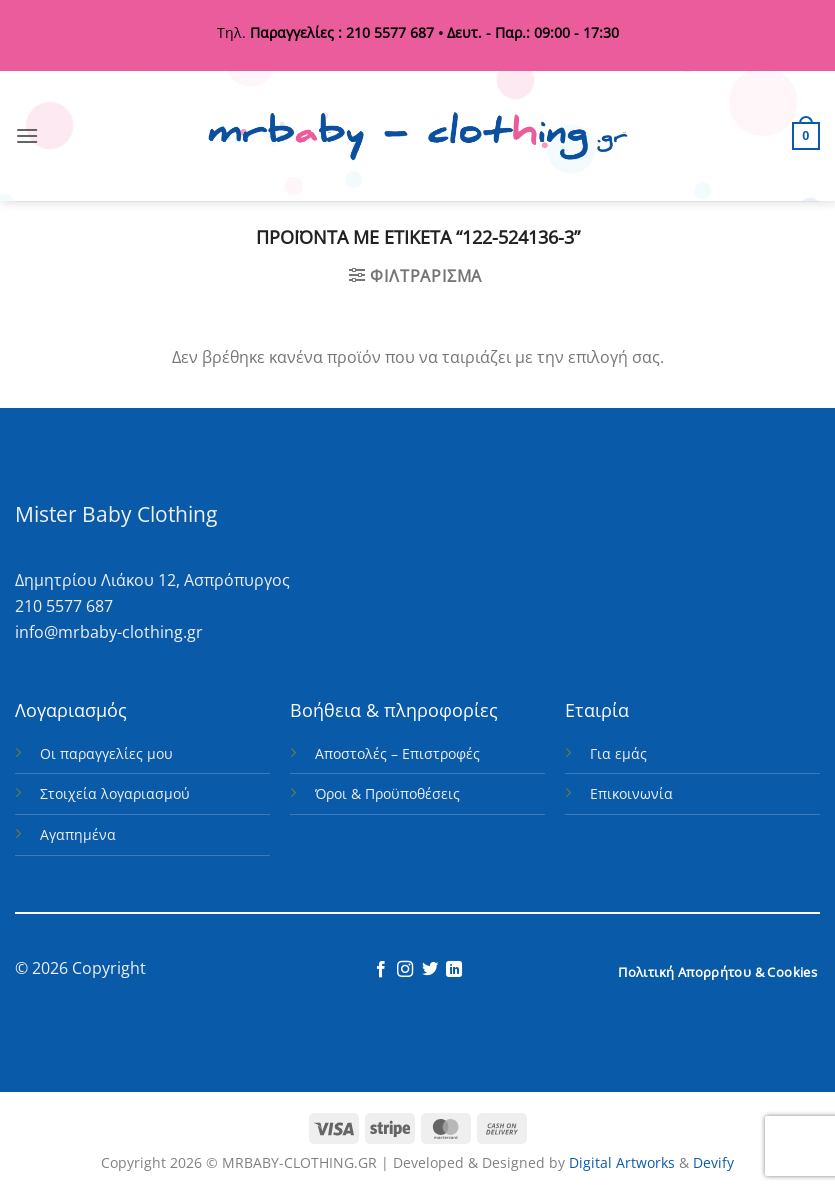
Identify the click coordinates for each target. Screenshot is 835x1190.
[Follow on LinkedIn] (454, 970)
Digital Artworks (622, 1162)
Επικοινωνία (631, 793)
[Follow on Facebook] (381, 970)
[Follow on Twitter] (430, 970)
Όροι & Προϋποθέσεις (387, 793)
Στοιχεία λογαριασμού (115, 793)
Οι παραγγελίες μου (106, 753)
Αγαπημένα (78, 834)
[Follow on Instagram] (405, 970)
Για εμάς (618, 753)
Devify (713, 1162)
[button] (27, 135)
